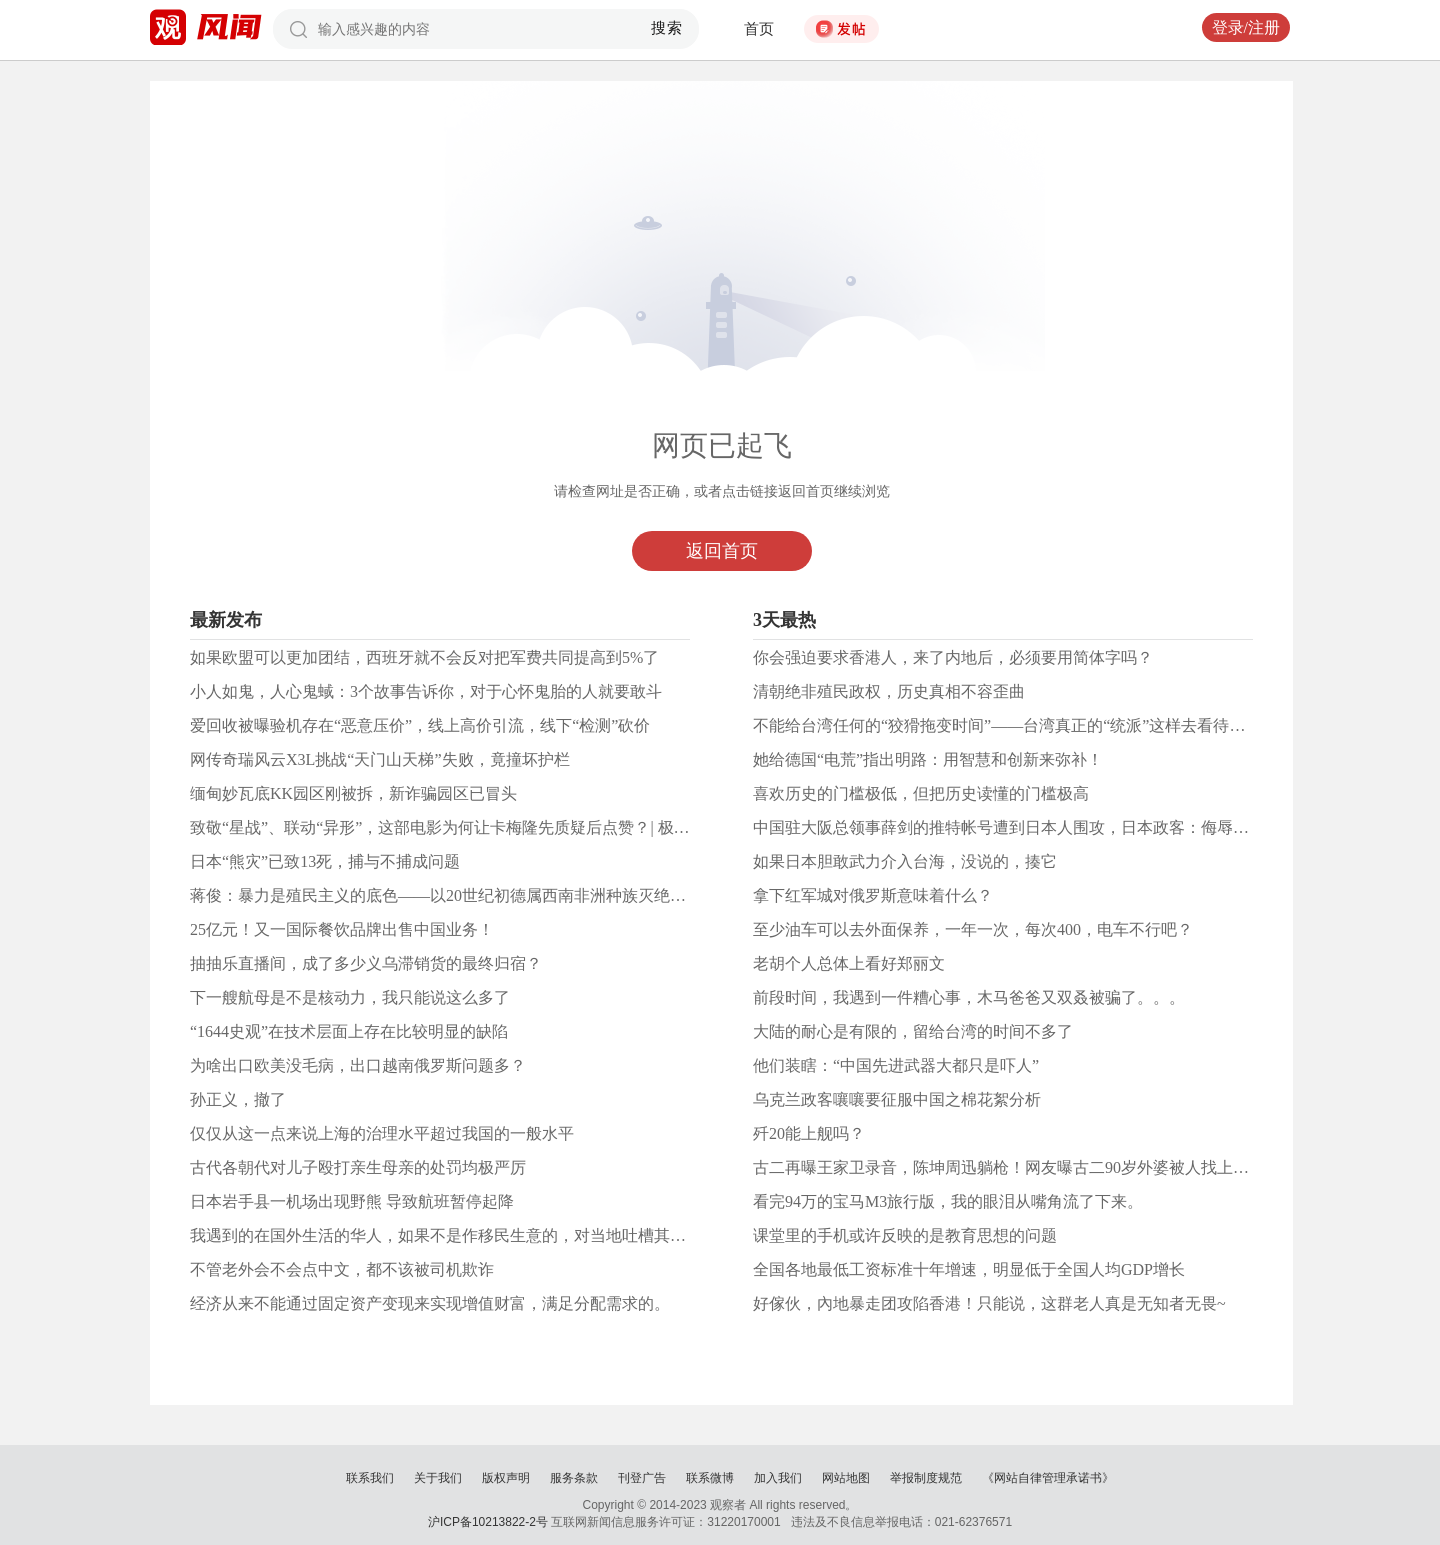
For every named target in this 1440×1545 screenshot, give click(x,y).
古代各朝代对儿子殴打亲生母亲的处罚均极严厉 (358, 1167)
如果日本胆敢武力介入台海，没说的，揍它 (905, 861)
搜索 (667, 28)
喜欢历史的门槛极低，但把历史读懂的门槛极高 (921, 793)
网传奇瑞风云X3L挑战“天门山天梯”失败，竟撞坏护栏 (380, 759)
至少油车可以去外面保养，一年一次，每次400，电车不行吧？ (973, 929)
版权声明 (506, 1478)
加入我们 (778, 1478)
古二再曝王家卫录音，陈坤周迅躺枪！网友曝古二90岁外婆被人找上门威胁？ (1025, 1167)
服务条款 (574, 1478)
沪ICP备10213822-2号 (488, 1522)
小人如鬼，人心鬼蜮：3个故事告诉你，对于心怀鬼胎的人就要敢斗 (426, 691)
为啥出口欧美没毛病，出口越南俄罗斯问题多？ (358, 1065)
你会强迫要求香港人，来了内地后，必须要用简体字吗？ (953, 657)
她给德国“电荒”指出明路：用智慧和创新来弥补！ (928, 759)
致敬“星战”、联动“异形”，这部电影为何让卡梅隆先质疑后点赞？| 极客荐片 (456, 827)
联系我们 (370, 1478)
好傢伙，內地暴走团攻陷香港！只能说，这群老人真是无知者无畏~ (989, 1303)
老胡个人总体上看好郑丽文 (849, 963)
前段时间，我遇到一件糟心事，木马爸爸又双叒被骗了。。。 (969, 997)
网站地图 (846, 1478)
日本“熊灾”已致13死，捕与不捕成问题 (325, 861)
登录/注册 (1246, 27)
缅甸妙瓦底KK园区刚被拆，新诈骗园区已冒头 (353, 793)
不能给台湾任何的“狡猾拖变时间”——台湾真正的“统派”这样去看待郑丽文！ (1023, 725)
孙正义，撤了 (238, 1099)
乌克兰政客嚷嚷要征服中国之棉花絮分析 (897, 1099)
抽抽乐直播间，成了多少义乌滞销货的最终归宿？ (366, 963)
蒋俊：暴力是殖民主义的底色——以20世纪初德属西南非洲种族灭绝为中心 (454, 895)
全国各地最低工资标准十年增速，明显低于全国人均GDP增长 (969, 1269)
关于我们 (438, 1478)
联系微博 (710, 1478)
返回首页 (722, 551)
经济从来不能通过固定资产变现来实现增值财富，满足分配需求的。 (430, 1303)
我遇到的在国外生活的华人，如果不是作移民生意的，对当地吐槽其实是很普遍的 (478, 1235)
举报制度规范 (926, 1478)
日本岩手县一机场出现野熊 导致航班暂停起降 (352, 1201)
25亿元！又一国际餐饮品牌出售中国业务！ (342, 929)
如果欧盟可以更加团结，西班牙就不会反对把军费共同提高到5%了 (424, 657)
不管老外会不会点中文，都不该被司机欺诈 (342, 1269)
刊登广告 (642, 1478)
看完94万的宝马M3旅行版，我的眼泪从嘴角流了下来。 (948, 1201)
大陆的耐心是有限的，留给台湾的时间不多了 (913, 1031)
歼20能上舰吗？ (809, 1133)
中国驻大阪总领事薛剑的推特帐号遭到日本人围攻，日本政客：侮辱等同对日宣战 (1041, 827)
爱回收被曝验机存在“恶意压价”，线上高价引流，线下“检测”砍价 (420, 725)
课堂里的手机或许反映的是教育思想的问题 (905, 1235)
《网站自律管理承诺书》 (1048, 1478)
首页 (759, 29)
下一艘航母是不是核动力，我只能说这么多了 (350, 997)
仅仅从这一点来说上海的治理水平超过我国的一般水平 (382, 1133)
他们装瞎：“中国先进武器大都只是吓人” (896, 1065)
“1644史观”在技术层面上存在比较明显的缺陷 (349, 1031)
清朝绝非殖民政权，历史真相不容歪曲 (889, 691)
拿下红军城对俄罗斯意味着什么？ (873, 895)
